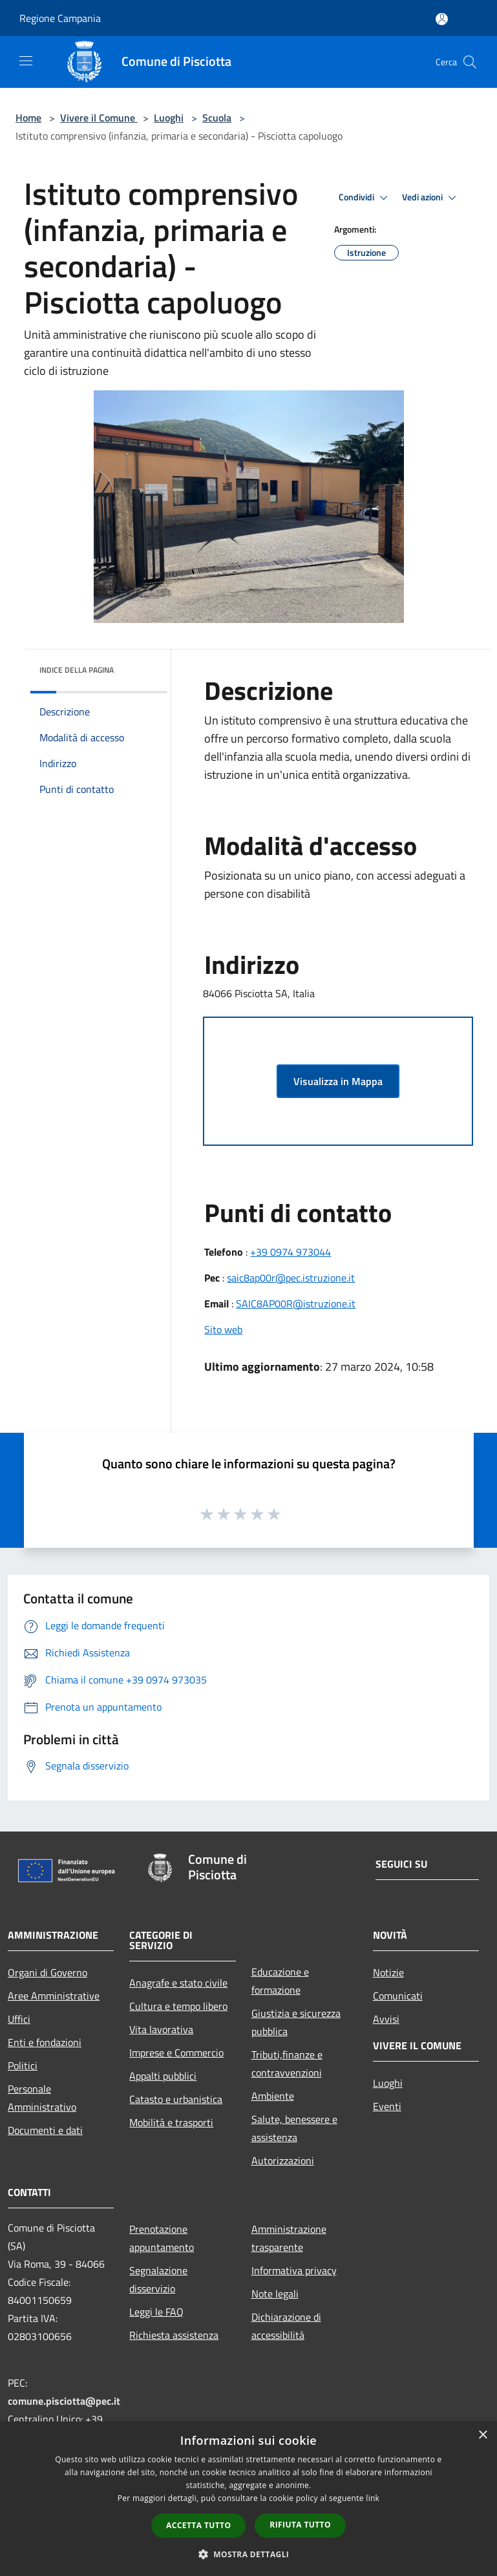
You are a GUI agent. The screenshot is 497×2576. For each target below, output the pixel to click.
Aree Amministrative (54, 1995)
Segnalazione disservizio (158, 2279)
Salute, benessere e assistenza (294, 2128)
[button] (249, 2554)
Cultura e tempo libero (178, 2006)
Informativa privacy (294, 2270)
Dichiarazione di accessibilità (286, 2326)
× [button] (482, 2435)
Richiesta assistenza (173, 2335)
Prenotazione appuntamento (161, 2238)
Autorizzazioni (282, 2160)
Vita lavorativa (161, 2029)
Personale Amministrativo (42, 2098)
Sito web (223, 1329)
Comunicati (398, 1995)
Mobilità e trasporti (171, 2122)
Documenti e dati (45, 2130)
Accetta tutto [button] (198, 2525)
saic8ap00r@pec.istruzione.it (291, 1277)
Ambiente (272, 2096)
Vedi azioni (431, 198)
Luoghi (169, 117)
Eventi (387, 2106)
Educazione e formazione (280, 1981)
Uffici (19, 2019)
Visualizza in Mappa (338, 1081)
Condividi (365, 198)
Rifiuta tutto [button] (300, 2524)
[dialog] (248, 2499)
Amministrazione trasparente (288, 2238)
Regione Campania (60, 18)
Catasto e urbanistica (175, 2099)
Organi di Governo (47, 1972)
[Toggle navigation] (26, 61)
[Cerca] (470, 62)
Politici (22, 2065)
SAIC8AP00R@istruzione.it (295, 1303)
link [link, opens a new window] (372, 2498)
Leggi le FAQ (156, 2311)
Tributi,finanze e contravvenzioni (287, 2063)
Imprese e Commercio (176, 2052)
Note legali (275, 2293)
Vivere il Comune (99, 117)
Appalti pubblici (162, 2076)
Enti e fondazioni (44, 2042)
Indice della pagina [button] (76, 670)
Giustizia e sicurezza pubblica (296, 2022)
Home (28, 117)
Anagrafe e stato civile (178, 1982)
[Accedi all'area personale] (442, 19)
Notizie (388, 1972)
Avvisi (386, 2019)
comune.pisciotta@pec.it (64, 2401)
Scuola (216, 117)
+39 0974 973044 (290, 1252)
